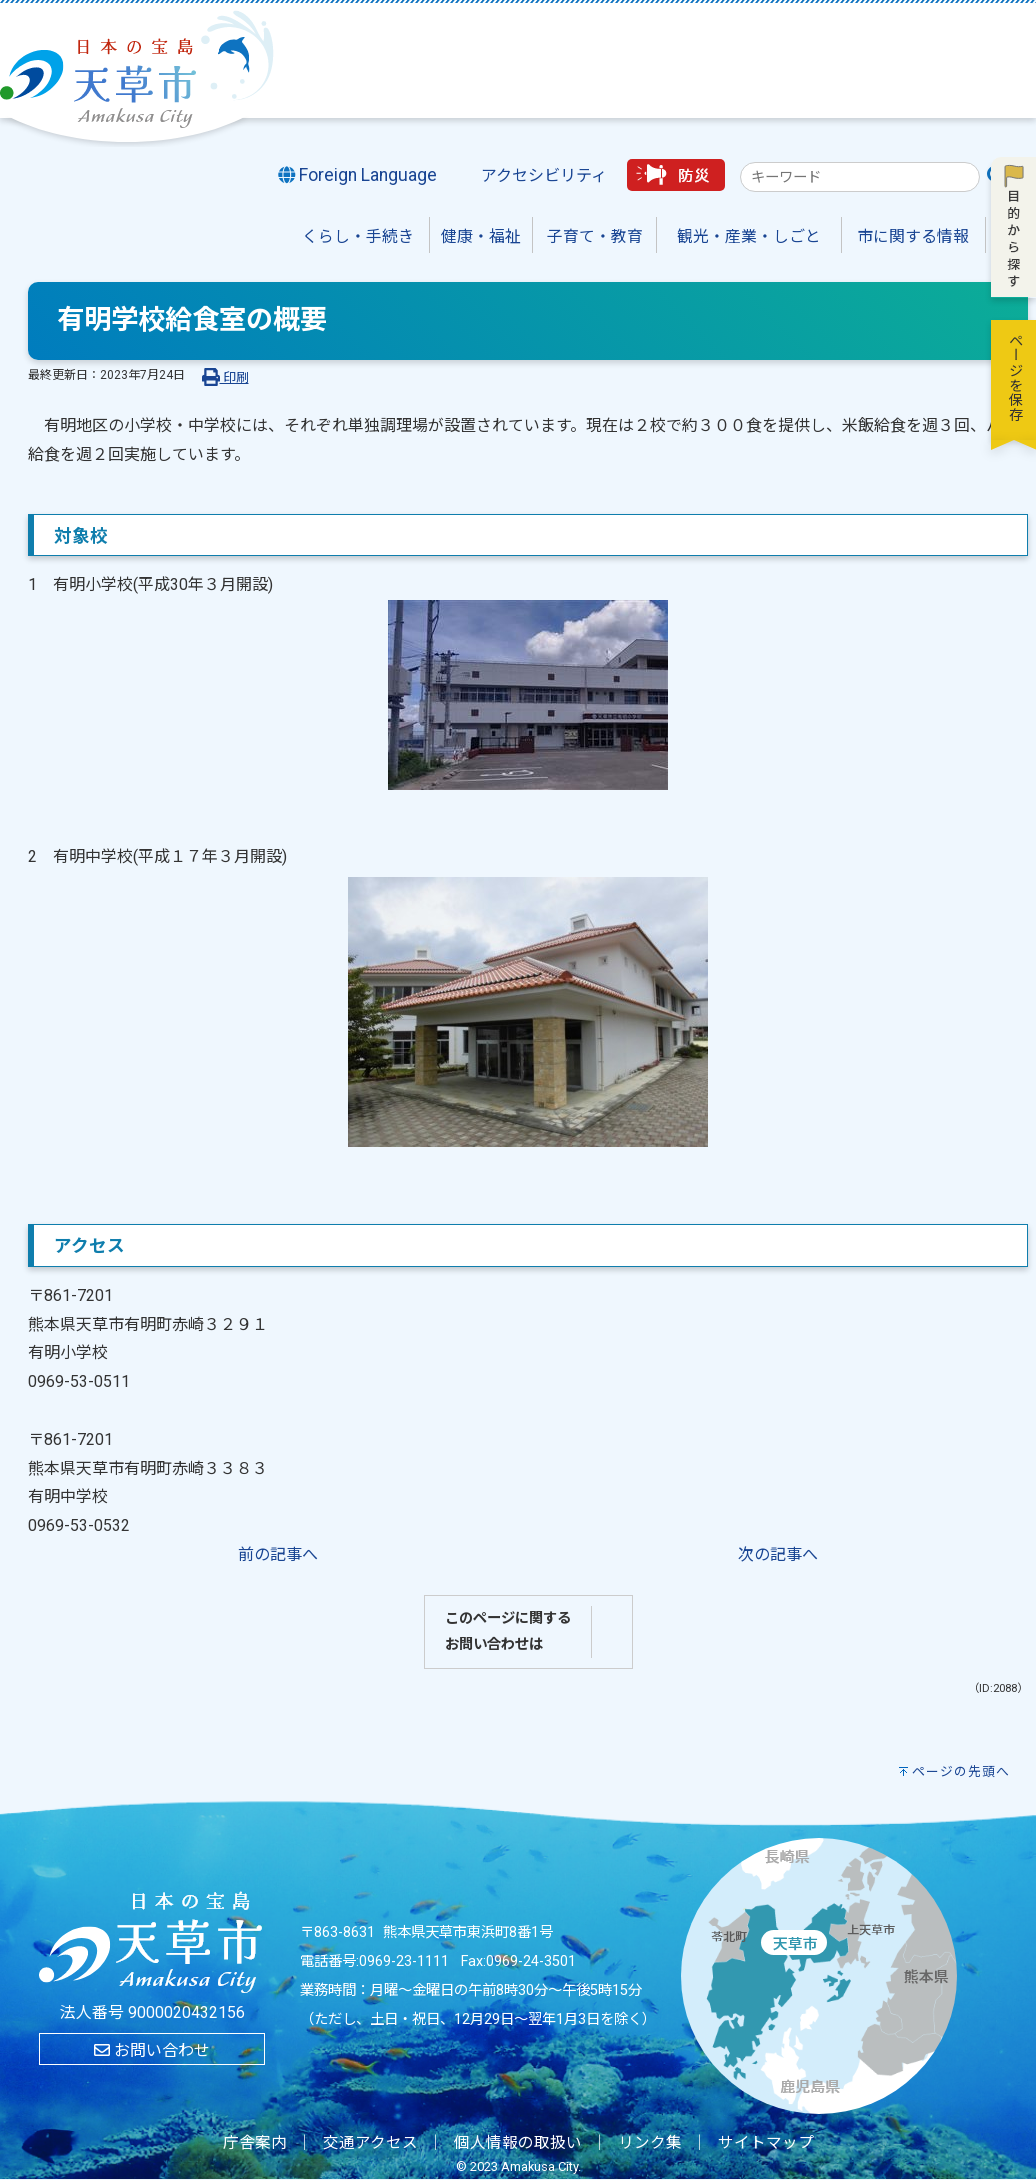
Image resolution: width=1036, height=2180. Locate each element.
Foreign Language (358, 175)
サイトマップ (766, 2143)
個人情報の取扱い (518, 2143)
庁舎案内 (255, 2143)
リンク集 (650, 2143)
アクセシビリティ (544, 175)
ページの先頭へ (961, 1771)
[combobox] (860, 177)
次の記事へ (778, 1554)
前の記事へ (278, 1554)
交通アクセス (370, 2143)
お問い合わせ (152, 2050)
